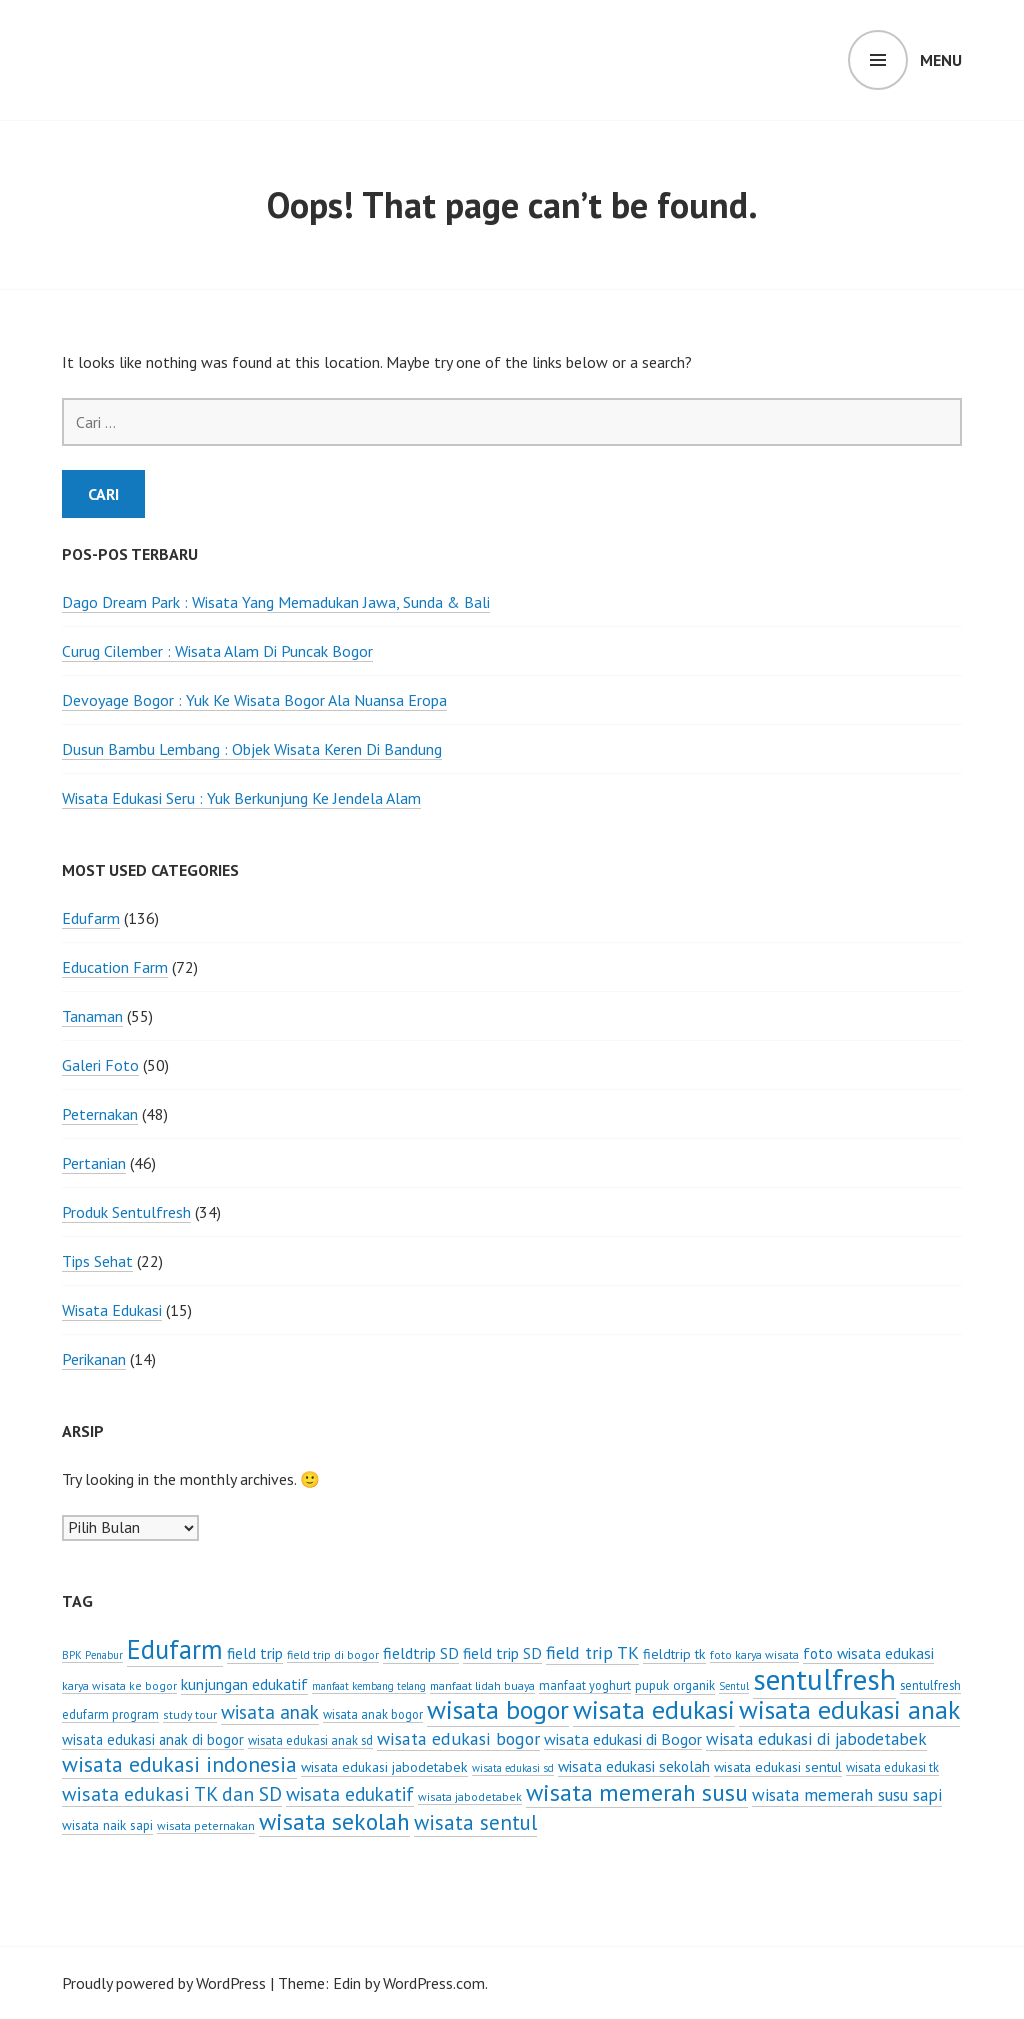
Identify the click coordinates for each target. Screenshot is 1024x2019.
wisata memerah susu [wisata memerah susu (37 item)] (637, 1792)
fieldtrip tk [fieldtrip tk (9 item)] (674, 1654)
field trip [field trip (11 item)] (255, 1653)
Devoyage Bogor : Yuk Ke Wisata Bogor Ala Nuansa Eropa (254, 700)
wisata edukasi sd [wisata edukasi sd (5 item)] (513, 1768)
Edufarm (91, 918)
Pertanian (94, 1163)
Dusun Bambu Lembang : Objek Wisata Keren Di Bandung (252, 749)
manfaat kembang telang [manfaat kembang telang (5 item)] (369, 1686)
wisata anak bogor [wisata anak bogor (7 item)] (373, 1714)
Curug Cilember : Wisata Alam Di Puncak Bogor (217, 651)
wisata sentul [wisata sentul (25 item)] (475, 1822)
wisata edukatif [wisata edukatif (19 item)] (350, 1794)
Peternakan (100, 1114)
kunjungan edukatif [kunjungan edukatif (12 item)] (244, 1684)
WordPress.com (434, 1983)
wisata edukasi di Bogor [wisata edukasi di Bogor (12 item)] (623, 1739)
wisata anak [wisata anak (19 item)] (270, 1712)
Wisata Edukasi (112, 1310)
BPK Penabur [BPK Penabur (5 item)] (92, 1655)
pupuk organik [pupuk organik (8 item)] (675, 1685)
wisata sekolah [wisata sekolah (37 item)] (334, 1821)
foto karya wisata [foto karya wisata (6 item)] (754, 1654)
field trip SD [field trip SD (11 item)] (502, 1653)
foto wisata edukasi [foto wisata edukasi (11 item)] (868, 1653)
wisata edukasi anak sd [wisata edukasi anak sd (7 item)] (310, 1740)
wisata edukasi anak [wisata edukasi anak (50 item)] (849, 1709)
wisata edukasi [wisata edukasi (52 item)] (654, 1709)
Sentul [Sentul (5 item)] (734, 1686)
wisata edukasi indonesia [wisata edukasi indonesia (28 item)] (179, 1764)
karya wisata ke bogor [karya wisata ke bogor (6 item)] (119, 1685)
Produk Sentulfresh (126, 1212)
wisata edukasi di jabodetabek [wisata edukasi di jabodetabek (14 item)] (816, 1739)
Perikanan (94, 1359)
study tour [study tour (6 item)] (190, 1714)
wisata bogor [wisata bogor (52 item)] (498, 1709)
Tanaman (92, 1016)
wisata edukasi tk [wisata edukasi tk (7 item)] (892, 1767)
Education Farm (115, 967)
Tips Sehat (97, 1261)
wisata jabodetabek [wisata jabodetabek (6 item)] (470, 1796)
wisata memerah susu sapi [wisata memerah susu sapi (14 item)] (847, 1795)
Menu (941, 60)
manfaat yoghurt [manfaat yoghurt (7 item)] (585, 1685)
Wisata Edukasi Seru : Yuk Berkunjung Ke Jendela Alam (241, 798)
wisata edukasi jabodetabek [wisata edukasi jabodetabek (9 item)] (384, 1767)
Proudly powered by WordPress (164, 1983)
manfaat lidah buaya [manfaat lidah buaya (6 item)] (482, 1685)
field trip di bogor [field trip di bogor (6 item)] (333, 1654)
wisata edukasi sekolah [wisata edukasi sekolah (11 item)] (634, 1766)
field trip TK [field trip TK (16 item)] (592, 1652)
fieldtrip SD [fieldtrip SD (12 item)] (421, 1653)
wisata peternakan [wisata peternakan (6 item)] (206, 1825)
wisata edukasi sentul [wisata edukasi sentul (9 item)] (778, 1767)
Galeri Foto (100, 1065)
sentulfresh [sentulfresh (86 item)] (824, 1679)
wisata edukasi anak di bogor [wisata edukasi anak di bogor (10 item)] (153, 1739)
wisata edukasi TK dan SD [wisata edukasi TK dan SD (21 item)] (172, 1793)
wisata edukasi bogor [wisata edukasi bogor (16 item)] (458, 1738)
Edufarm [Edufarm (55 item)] (175, 1649)
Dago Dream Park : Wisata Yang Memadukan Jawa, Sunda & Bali (276, 602)
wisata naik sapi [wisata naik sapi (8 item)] (107, 1825)
